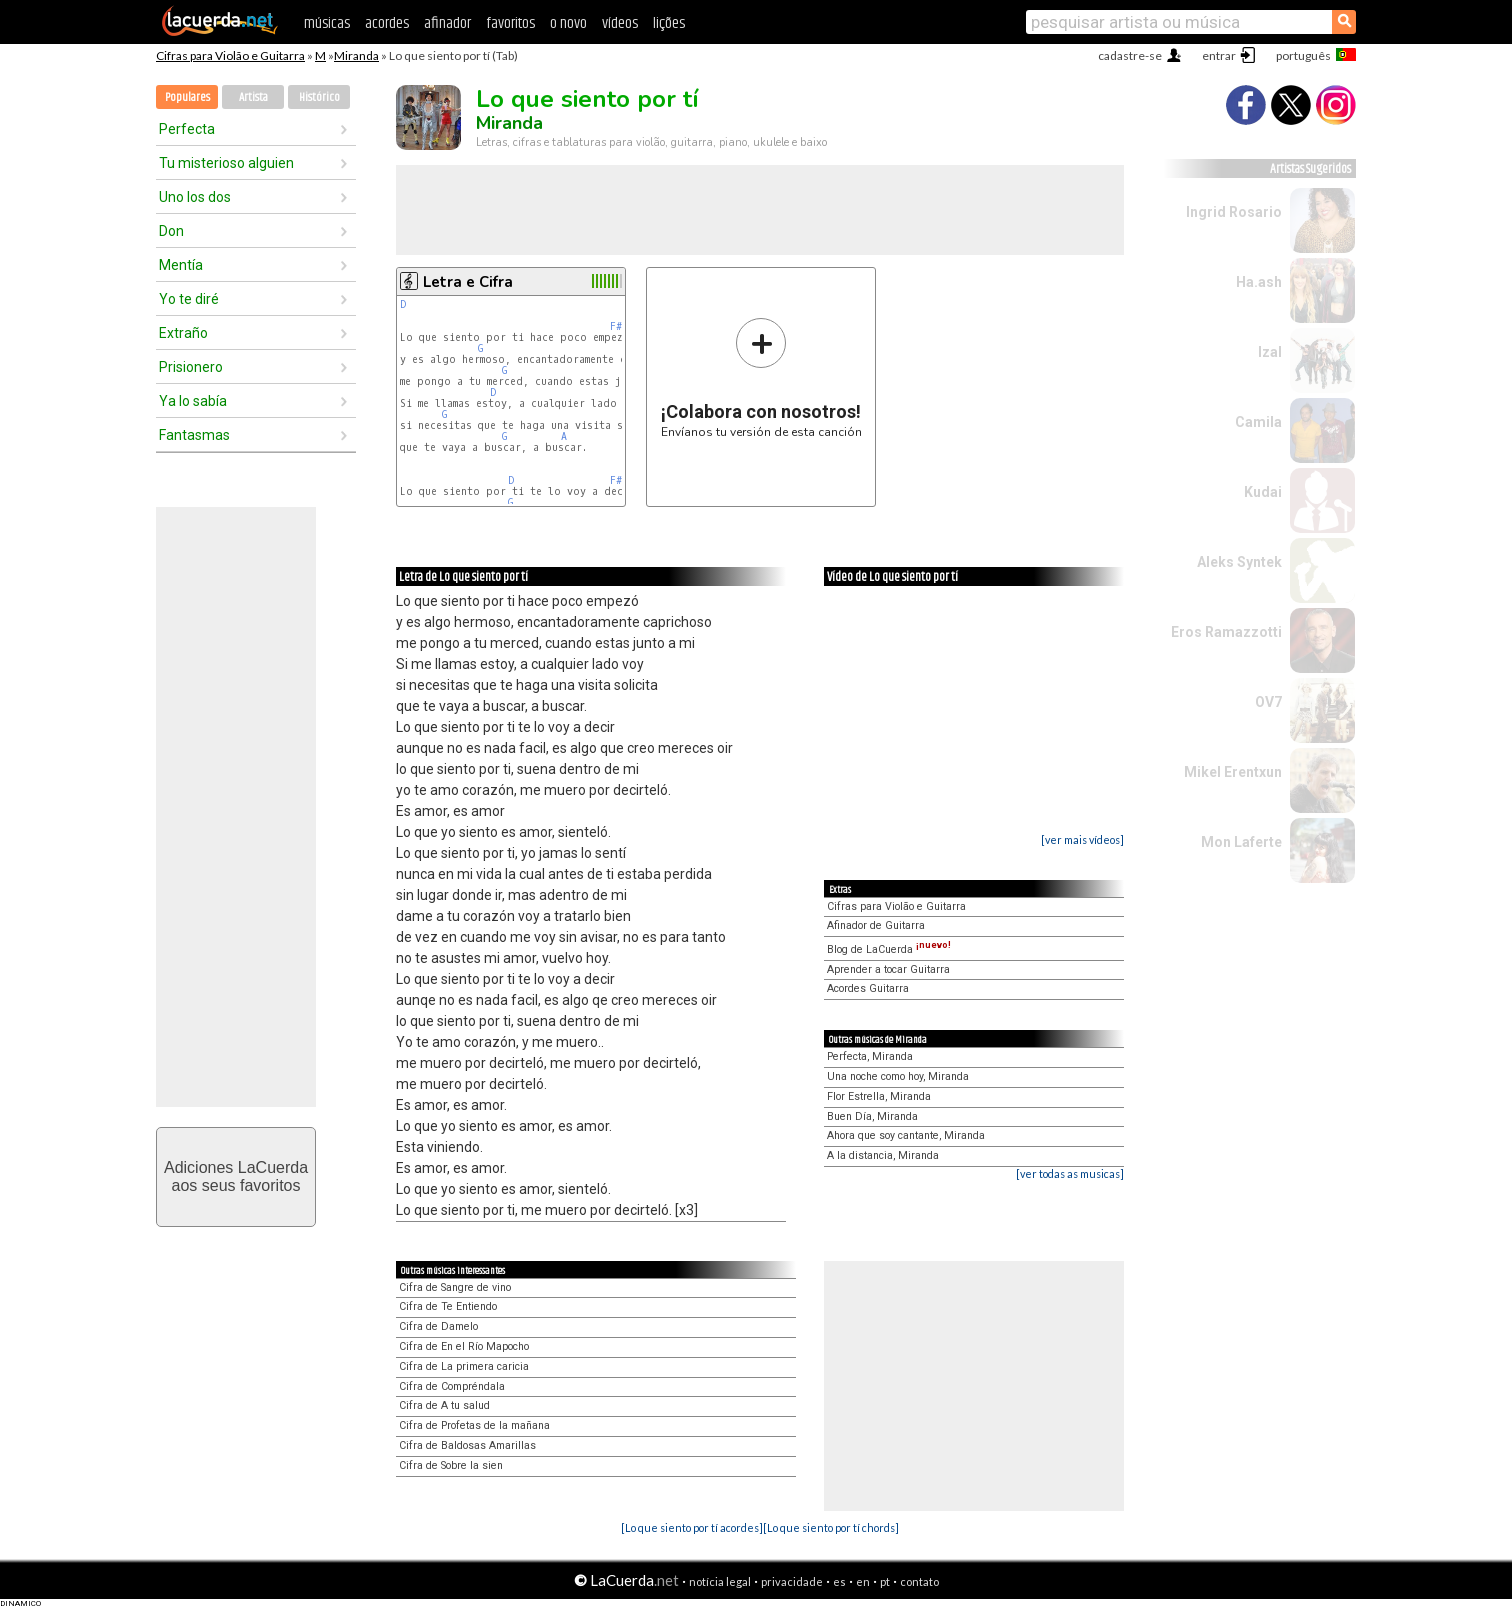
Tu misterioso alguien (226, 163)
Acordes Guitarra (868, 988)
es (839, 1581)
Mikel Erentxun (1233, 772)
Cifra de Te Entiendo (448, 1306)
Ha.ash (1259, 282)
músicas (327, 23)
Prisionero (191, 367)
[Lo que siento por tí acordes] (692, 1527)
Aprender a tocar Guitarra (888, 969)
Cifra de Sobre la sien (451, 1465)
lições (669, 23)
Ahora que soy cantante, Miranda (906, 1135)
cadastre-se (1130, 55)
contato (919, 1581)
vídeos (620, 23)
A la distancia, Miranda (883, 1155)
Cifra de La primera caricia (464, 1366)
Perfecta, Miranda (870, 1056)
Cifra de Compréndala (452, 1386)
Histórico (319, 97)
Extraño (183, 333)
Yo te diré (189, 299)
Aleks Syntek (1239, 562)
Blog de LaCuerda (889, 949)
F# (616, 326)
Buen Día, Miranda (872, 1116)
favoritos (510, 23)
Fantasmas (194, 435)
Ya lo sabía (193, 401)
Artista (253, 97)
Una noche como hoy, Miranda (898, 1076)
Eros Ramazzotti (1226, 632)
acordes (387, 23)
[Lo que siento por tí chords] (831, 1527)
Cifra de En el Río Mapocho (464, 1346)
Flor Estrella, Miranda (879, 1096)
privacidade (792, 1581)
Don (171, 231)
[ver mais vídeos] (1082, 839)
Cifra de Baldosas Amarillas (467, 1445)
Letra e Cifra (468, 282)
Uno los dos (195, 197)
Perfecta (187, 129)
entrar (1219, 55)
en (863, 1581)
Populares (187, 97)
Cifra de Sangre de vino (455, 1287)
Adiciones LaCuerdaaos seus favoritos (236, 1176)
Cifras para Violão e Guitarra (230, 55)
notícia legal (720, 1581)
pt (885, 1581)
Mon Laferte (1241, 842)
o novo (568, 23)
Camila (1258, 422)
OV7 (1268, 702)
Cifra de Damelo (438, 1326)
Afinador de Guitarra (876, 925)
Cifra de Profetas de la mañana (474, 1425)
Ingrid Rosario (1234, 212)
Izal (1270, 352)
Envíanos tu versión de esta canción (761, 377)
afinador (447, 23)
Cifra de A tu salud (444, 1405)
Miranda (356, 55)
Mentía (181, 265)
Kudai (1263, 492)
